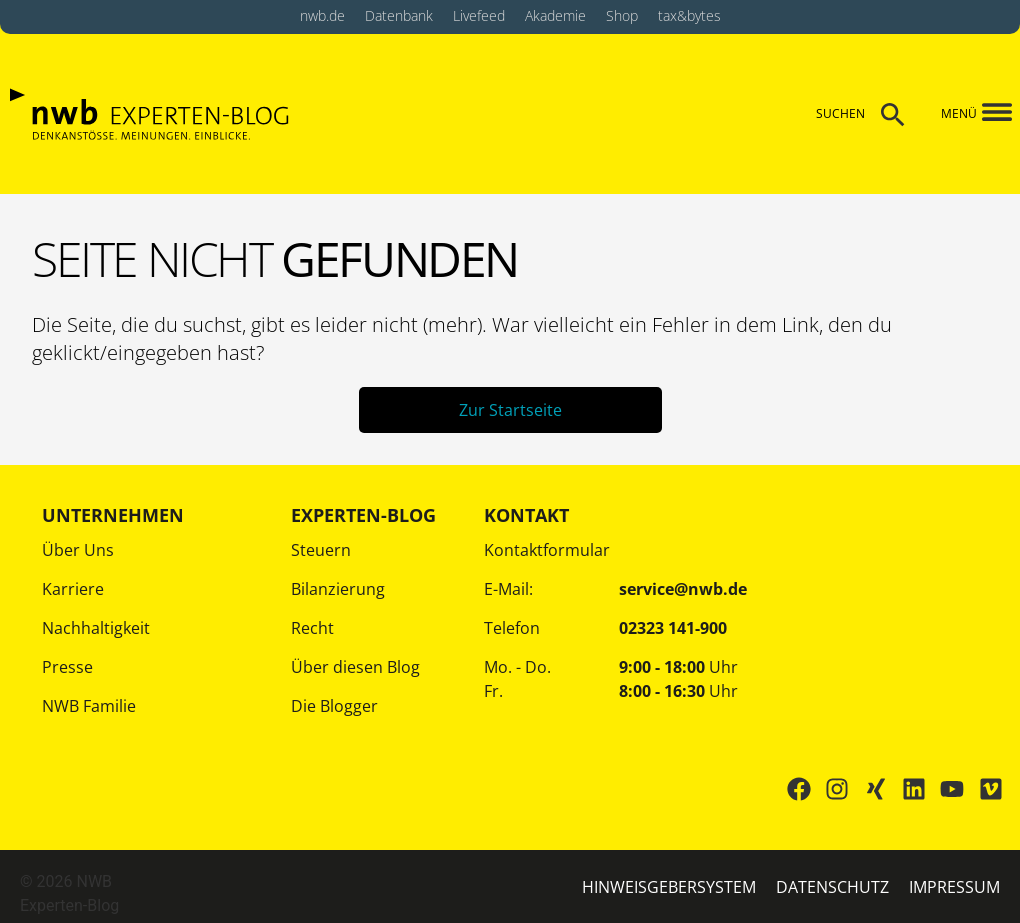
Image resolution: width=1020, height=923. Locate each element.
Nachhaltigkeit (96, 628)
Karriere (73, 589)
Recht (312, 628)
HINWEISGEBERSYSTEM (669, 887)
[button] (985, 114)
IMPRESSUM (954, 887)
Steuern (321, 550)
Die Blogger (334, 706)
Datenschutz (832, 887)
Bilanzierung (338, 589)
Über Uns (78, 550)
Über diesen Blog (355, 667)
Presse (67, 667)
